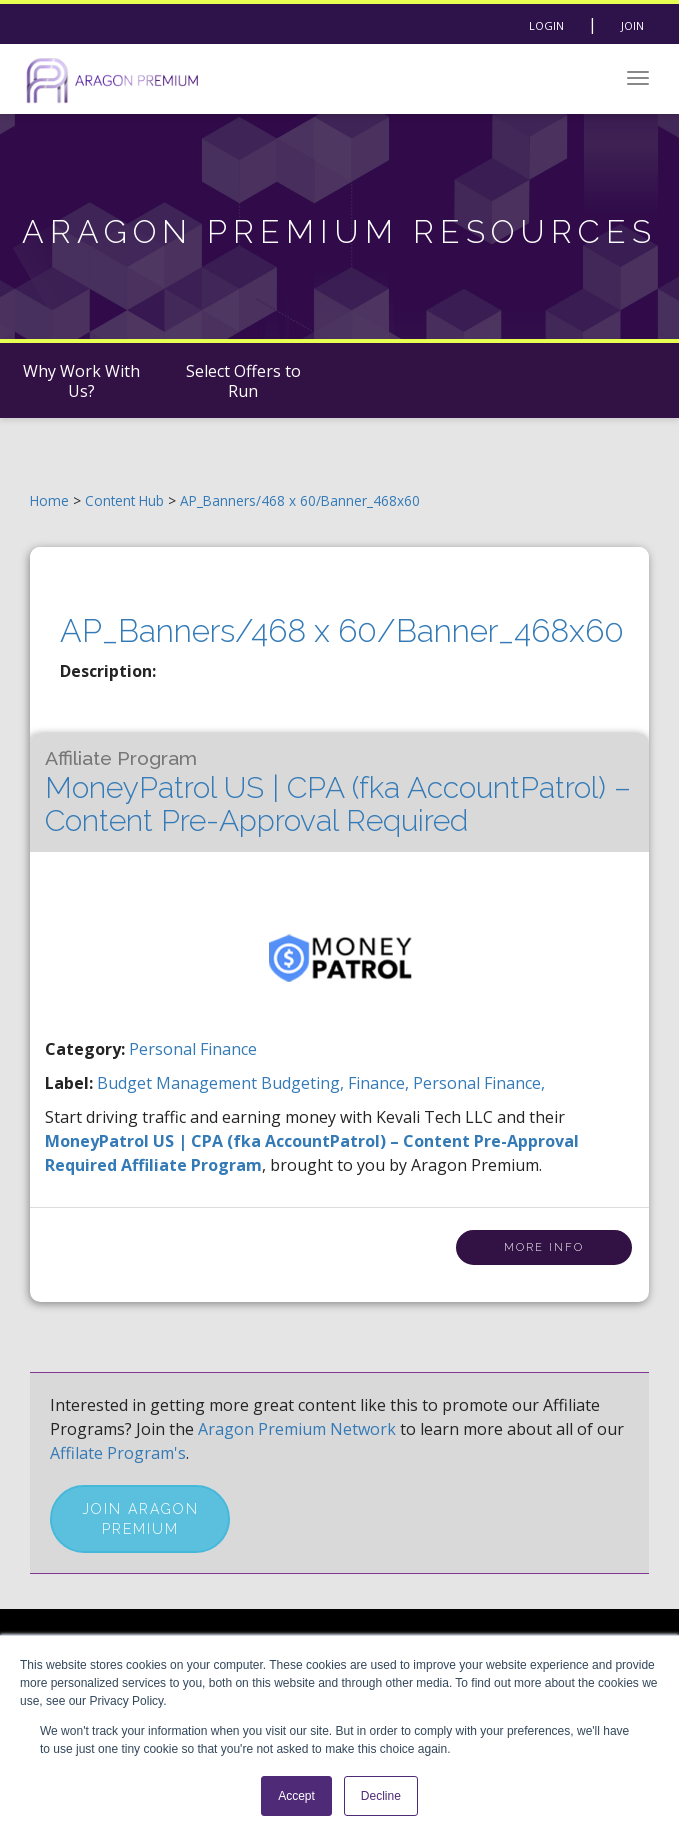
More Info (544, 1247)
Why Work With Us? (81, 381)
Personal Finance (193, 1049)
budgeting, (304, 1083)
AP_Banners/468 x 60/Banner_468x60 (300, 500)
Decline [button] (381, 1796)
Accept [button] (296, 1796)
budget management (179, 1083)
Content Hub (124, 500)
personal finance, (479, 1083)
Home (49, 500)
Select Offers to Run (243, 381)
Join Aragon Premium (140, 1519)
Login (546, 25)
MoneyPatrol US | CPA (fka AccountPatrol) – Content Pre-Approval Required (338, 792)
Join (632, 25)
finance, (380, 1083)
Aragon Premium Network (297, 1429)
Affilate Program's (118, 1453)
